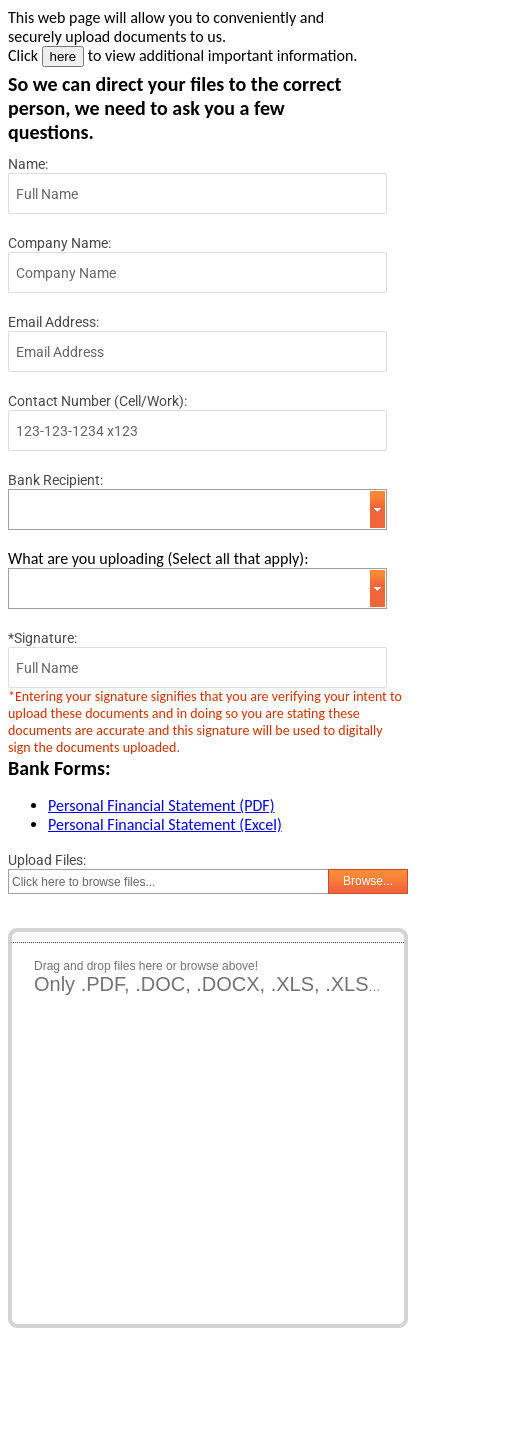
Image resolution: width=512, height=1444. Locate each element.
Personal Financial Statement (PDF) (161, 805)
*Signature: (42, 638)
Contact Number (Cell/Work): (97, 401)
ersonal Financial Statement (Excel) (169, 824)
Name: (28, 164)
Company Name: (59, 243)
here (63, 56)
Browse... (368, 881)
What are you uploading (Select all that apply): (158, 558)
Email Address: (53, 322)
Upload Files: (47, 860)
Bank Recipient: (55, 480)
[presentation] (160, 1386)
